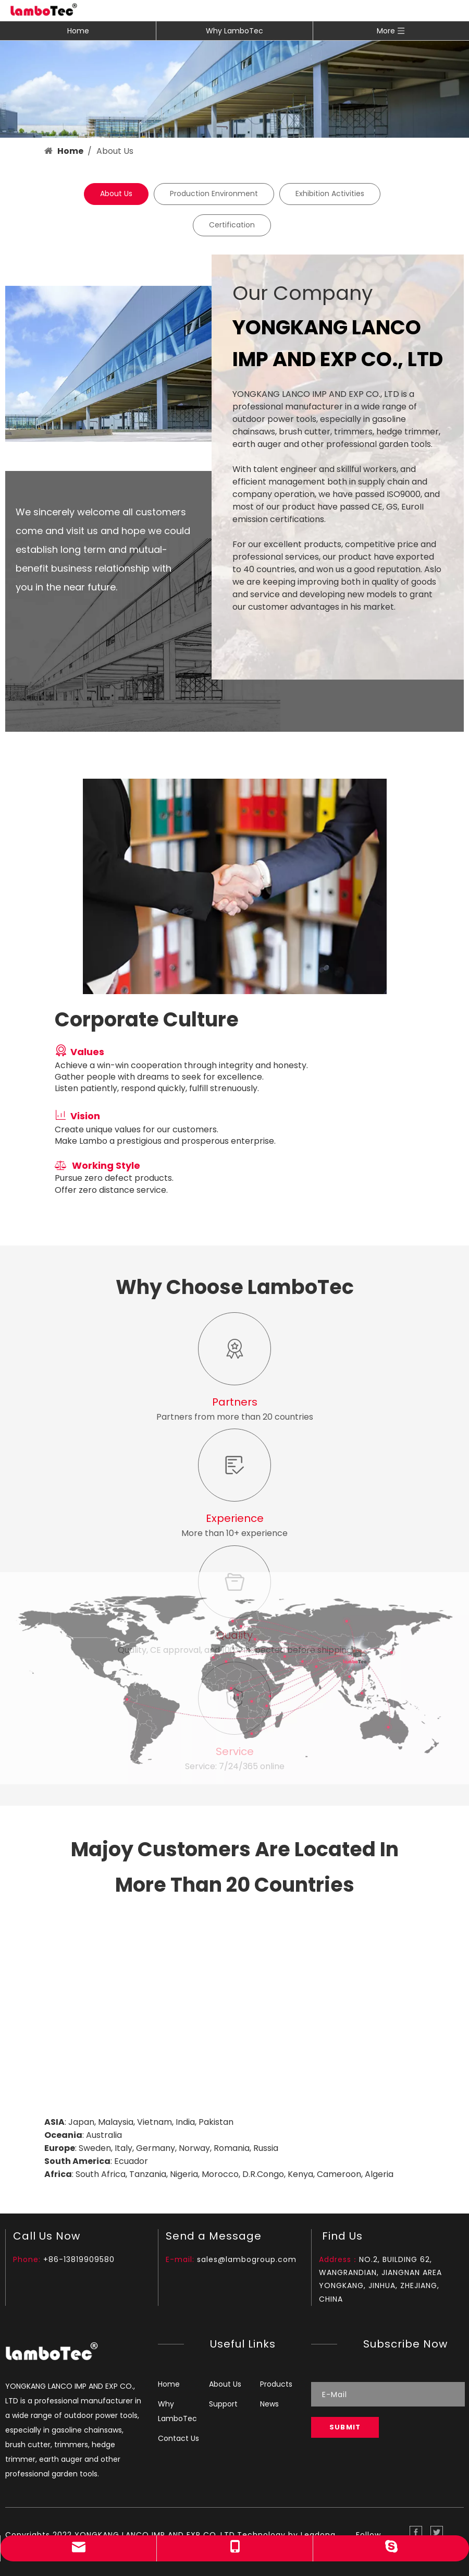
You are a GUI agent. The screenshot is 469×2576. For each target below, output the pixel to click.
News (269, 2404)
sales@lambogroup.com (247, 2259)
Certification (232, 225)
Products (276, 2384)
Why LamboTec (234, 31)
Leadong (318, 2535)
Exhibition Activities (329, 193)
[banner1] (234, 89)
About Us (116, 193)
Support (223, 2404)
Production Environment (214, 193)
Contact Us (178, 2438)
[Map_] (234, 2009)
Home (78, 31)
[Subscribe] (345, 2427)
